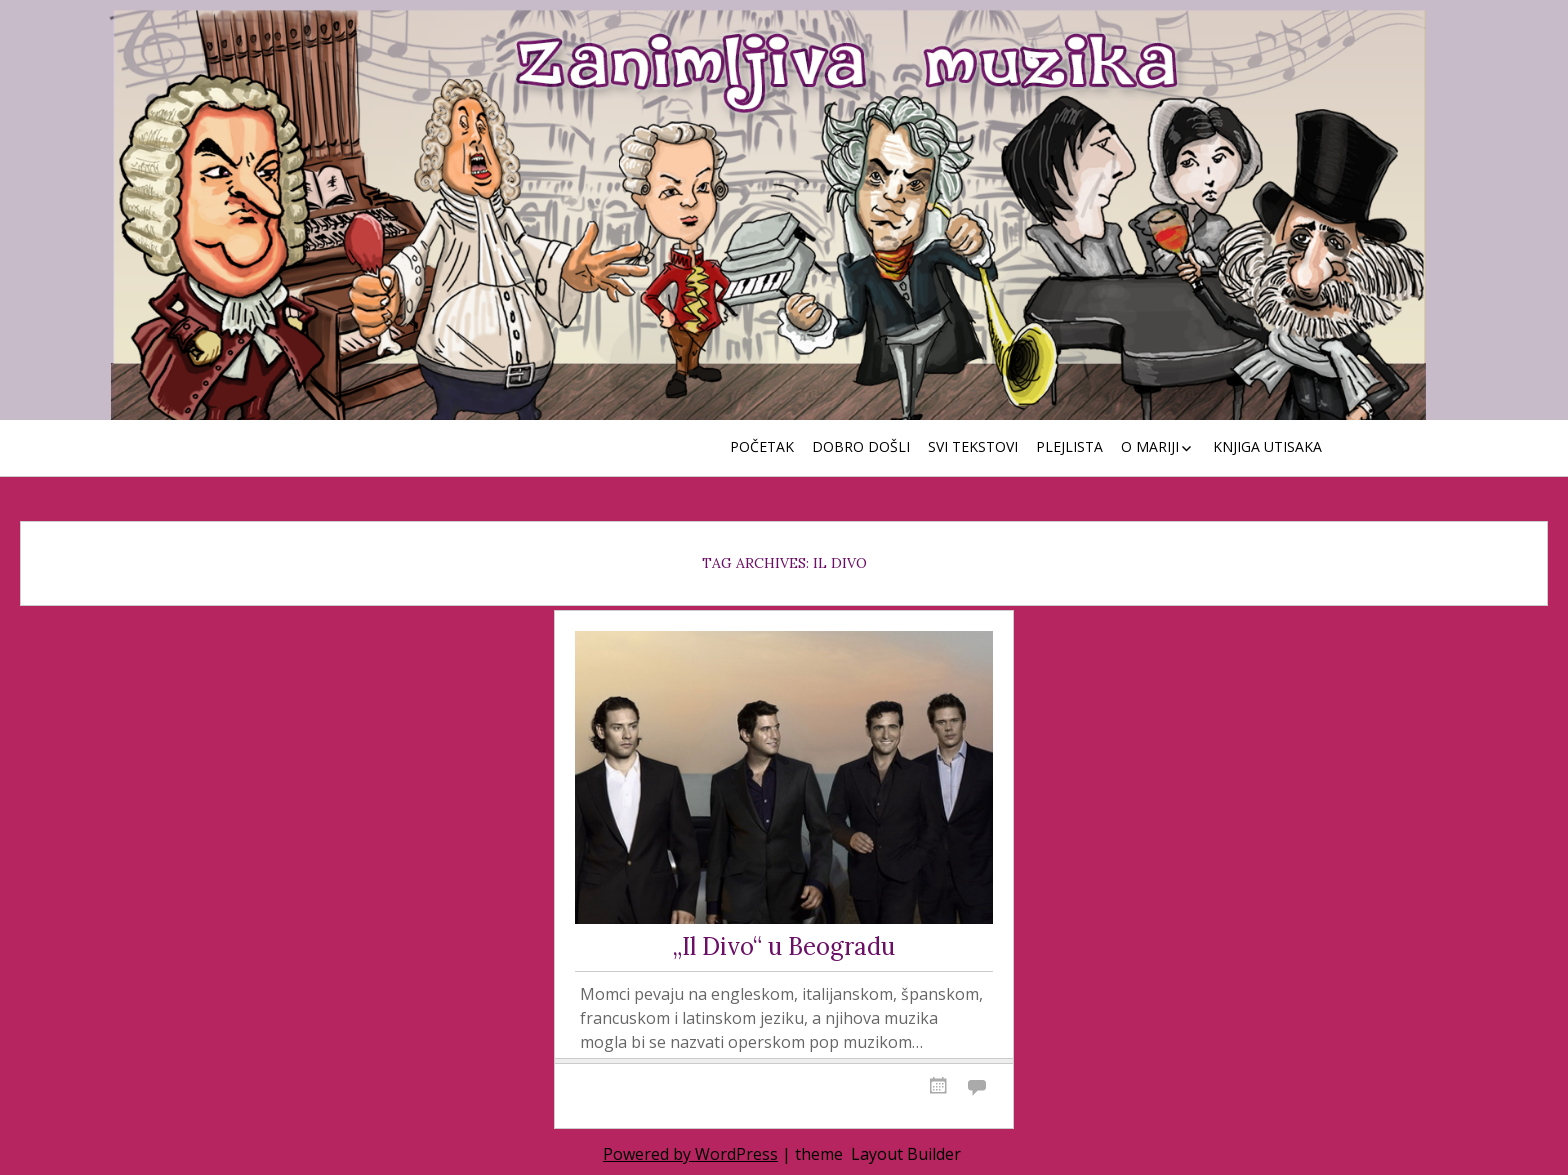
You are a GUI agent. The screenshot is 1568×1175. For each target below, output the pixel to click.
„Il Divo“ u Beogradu (783, 947)
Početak (762, 446)
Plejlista (1069, 446)
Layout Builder (906, 1154)
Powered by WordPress (690, 1154)
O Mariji (1150, 446)
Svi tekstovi (973, 446)
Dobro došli (861, 446)
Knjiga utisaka (1267, 446)
